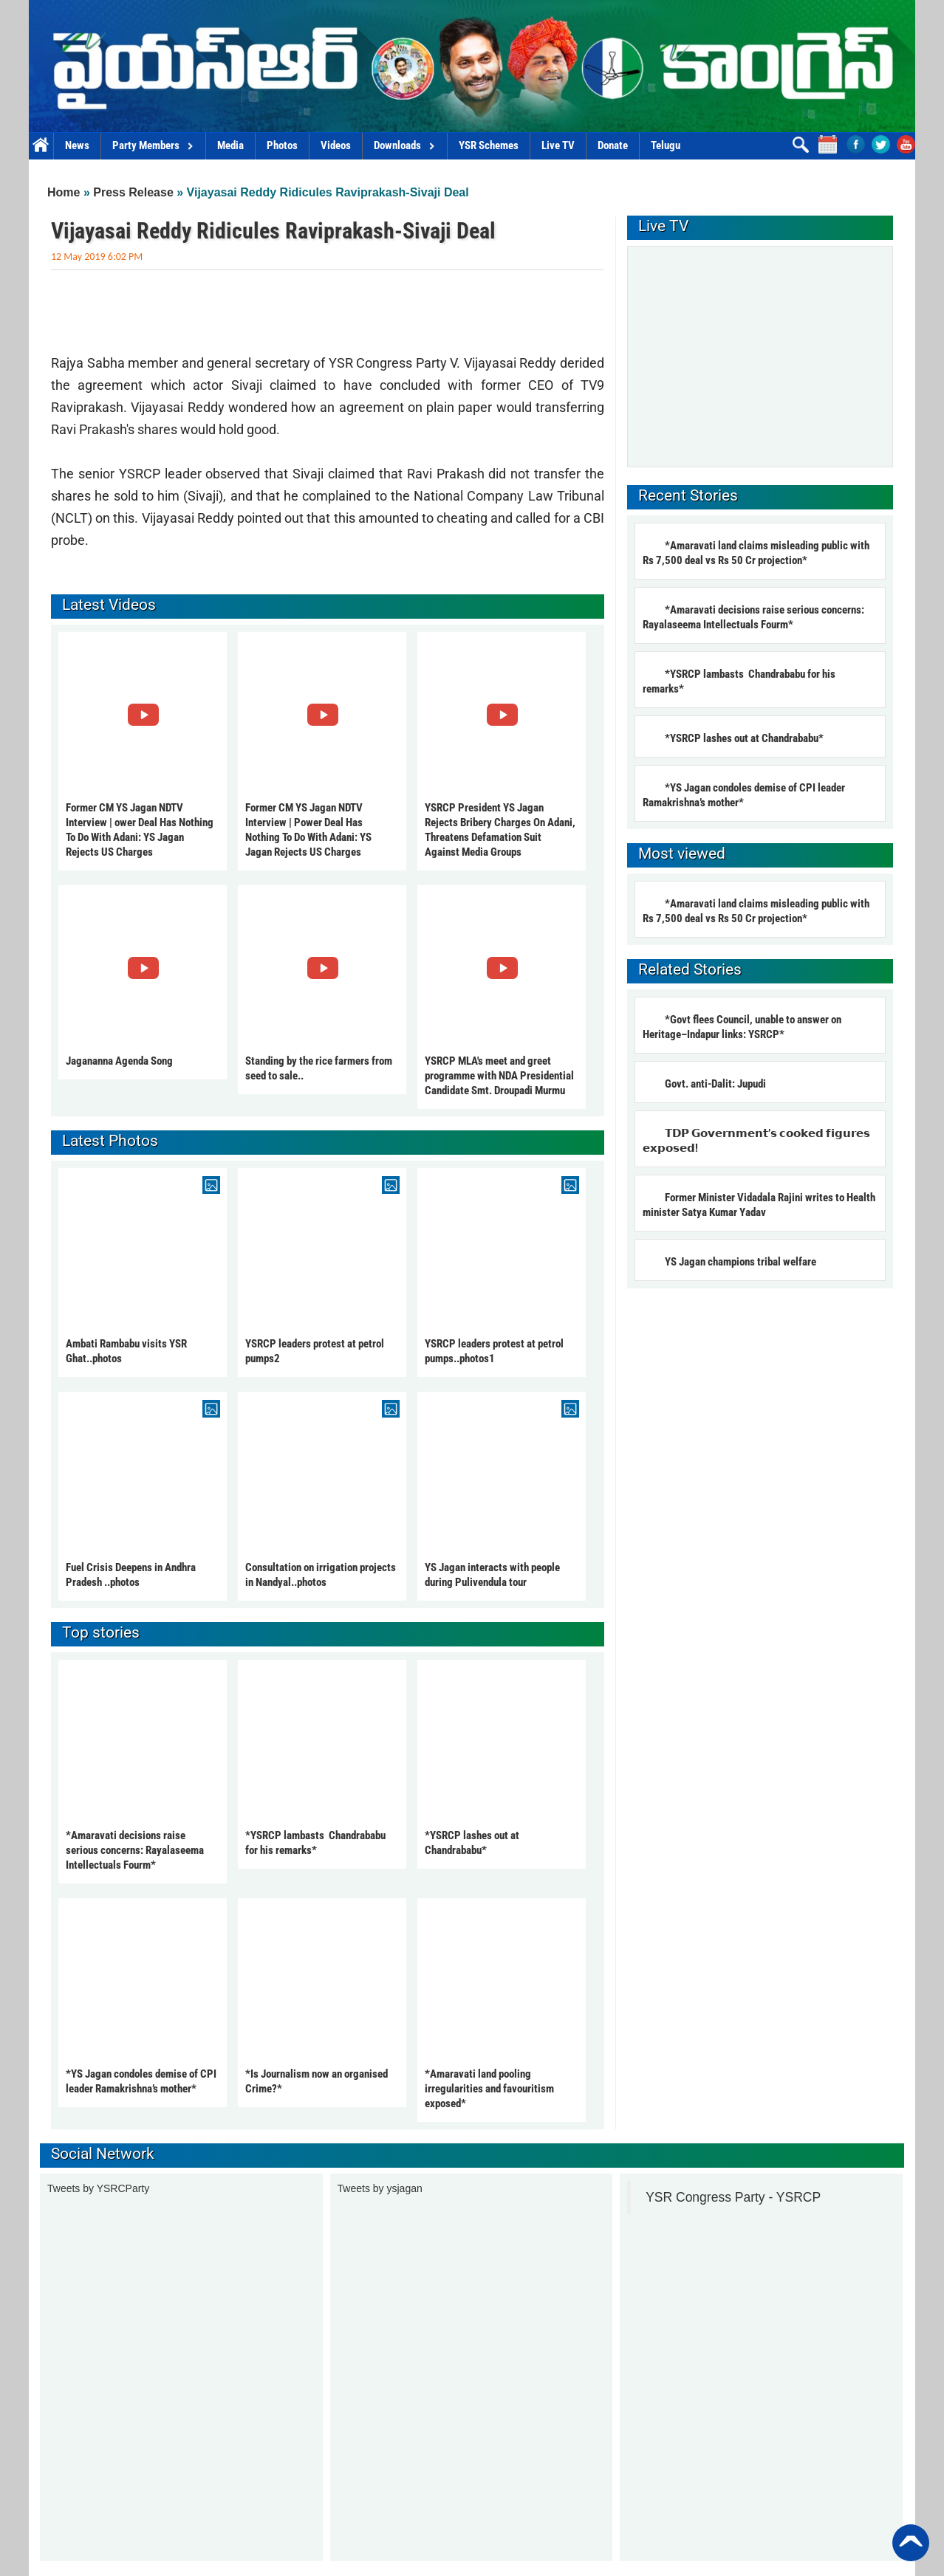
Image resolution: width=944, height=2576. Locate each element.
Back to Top (910, 2542)
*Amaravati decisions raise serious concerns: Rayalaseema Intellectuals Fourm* (135, 1850)
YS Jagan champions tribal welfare (741, 1261)
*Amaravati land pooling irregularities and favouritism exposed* (489, 2088)
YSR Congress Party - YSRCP (733, 2197)
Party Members (153, 145)
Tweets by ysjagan (380, 2188)
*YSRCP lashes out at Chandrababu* (744, 738)
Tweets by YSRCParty (98, 2188)
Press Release (133, 192)
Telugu (665, 145)
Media (230, 145)
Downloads (405, 145)
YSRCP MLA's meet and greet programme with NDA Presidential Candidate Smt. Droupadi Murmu (499, 1075)
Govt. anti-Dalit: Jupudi (715, 1083)
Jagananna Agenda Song (119, 1061)
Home (41, 146)
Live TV (558, 145)
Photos (282, 145)
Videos (336, 145)
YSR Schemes (489, 145)
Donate (613, 145)
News (77, 145)
